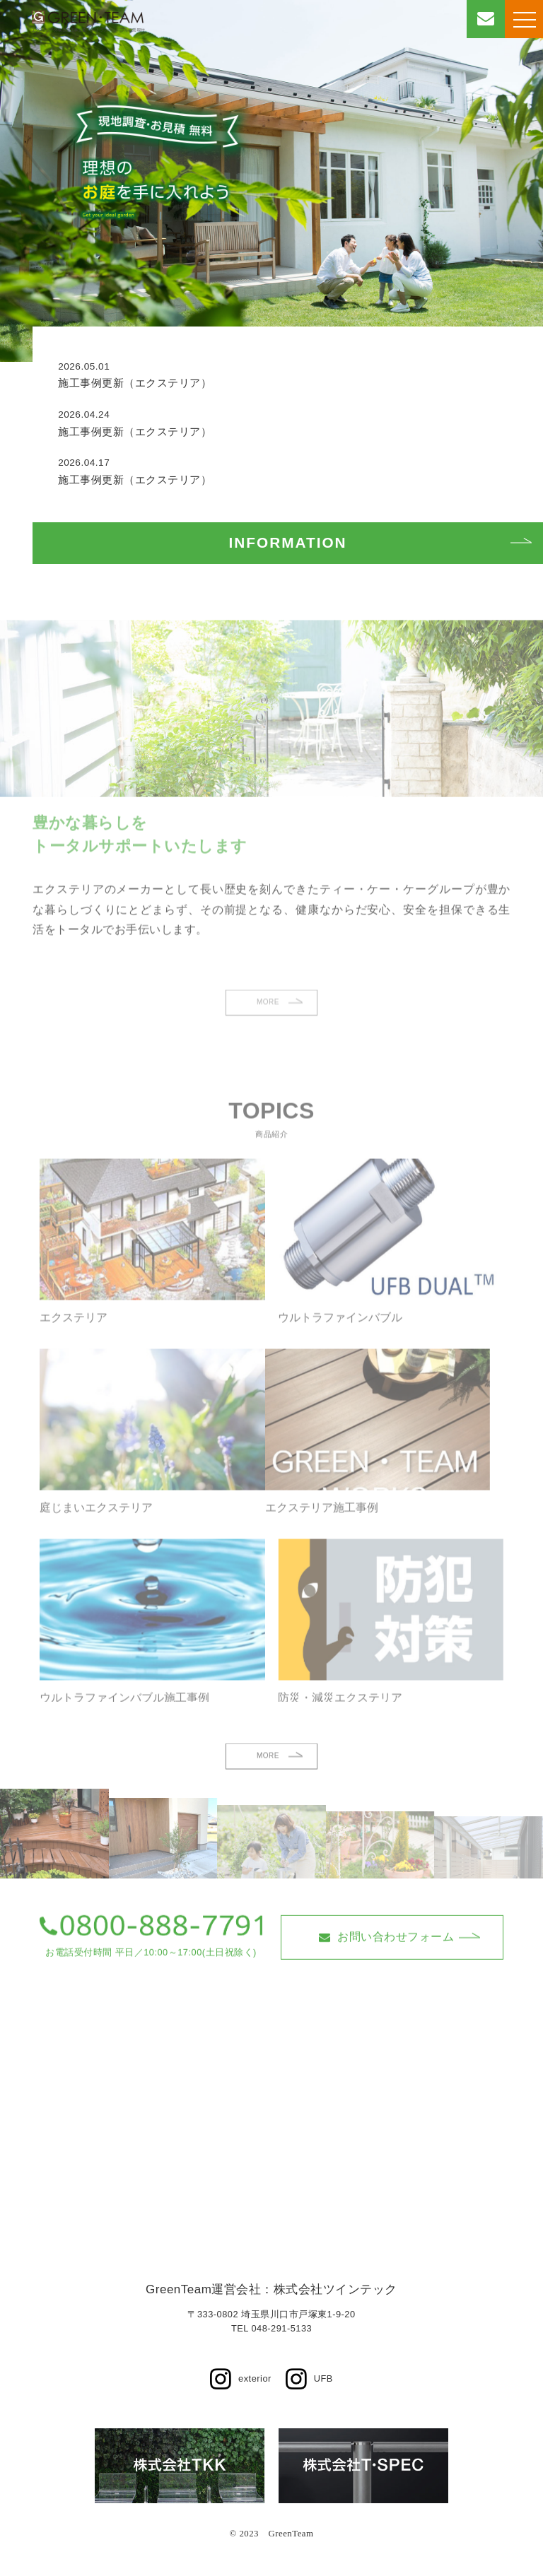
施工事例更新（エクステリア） (134, 383)
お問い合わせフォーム (387, 1970)
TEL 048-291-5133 (271, 2328)
